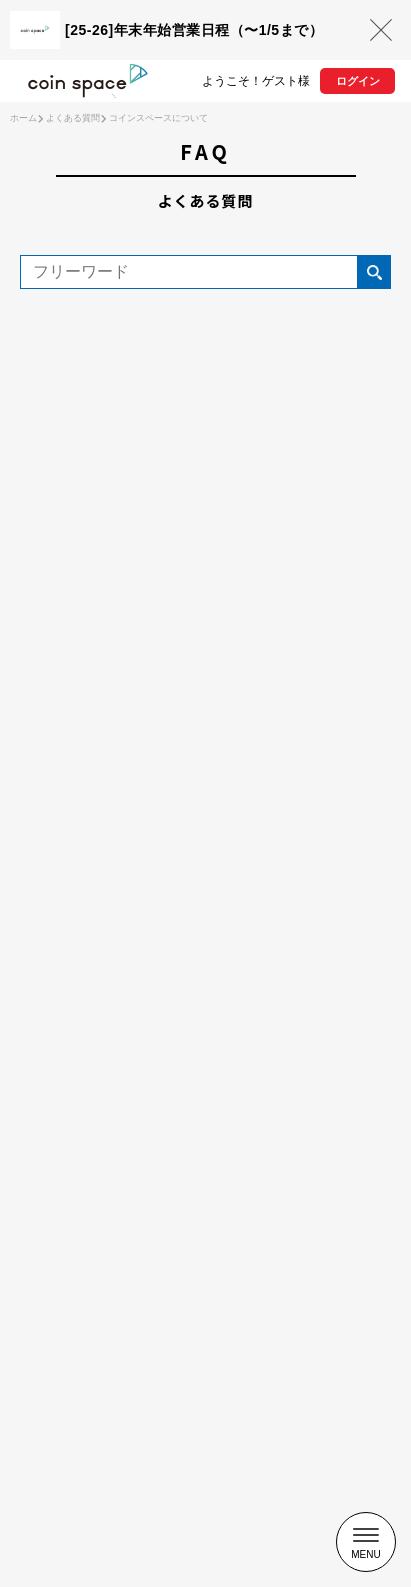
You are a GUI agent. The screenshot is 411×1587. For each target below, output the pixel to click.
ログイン (358, 81)
